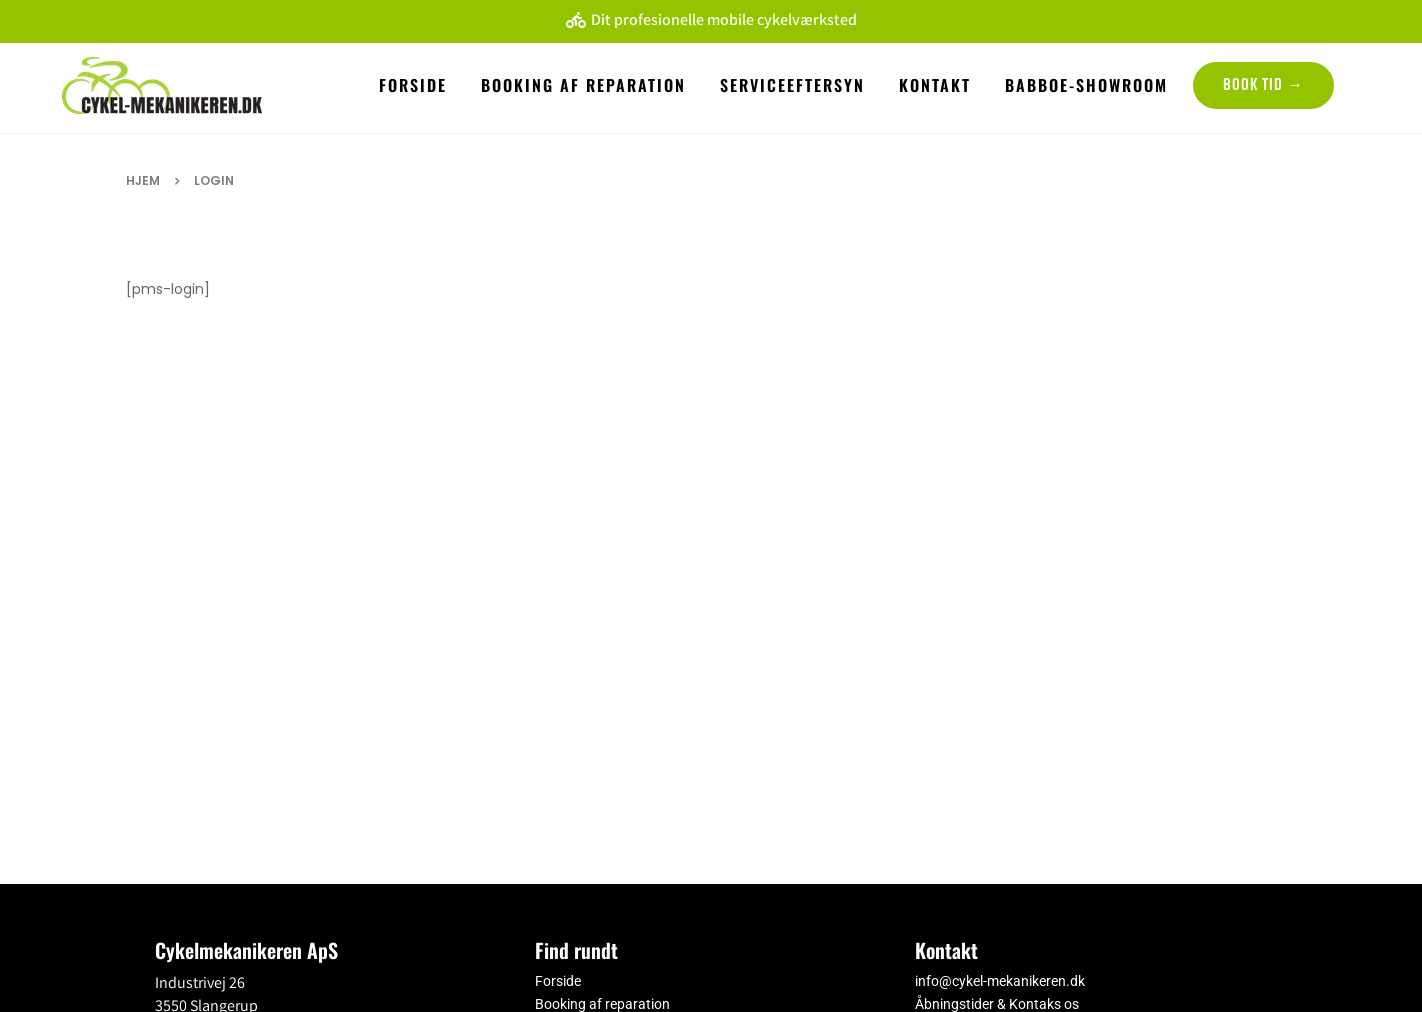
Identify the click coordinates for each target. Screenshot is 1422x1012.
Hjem (143, 180)
